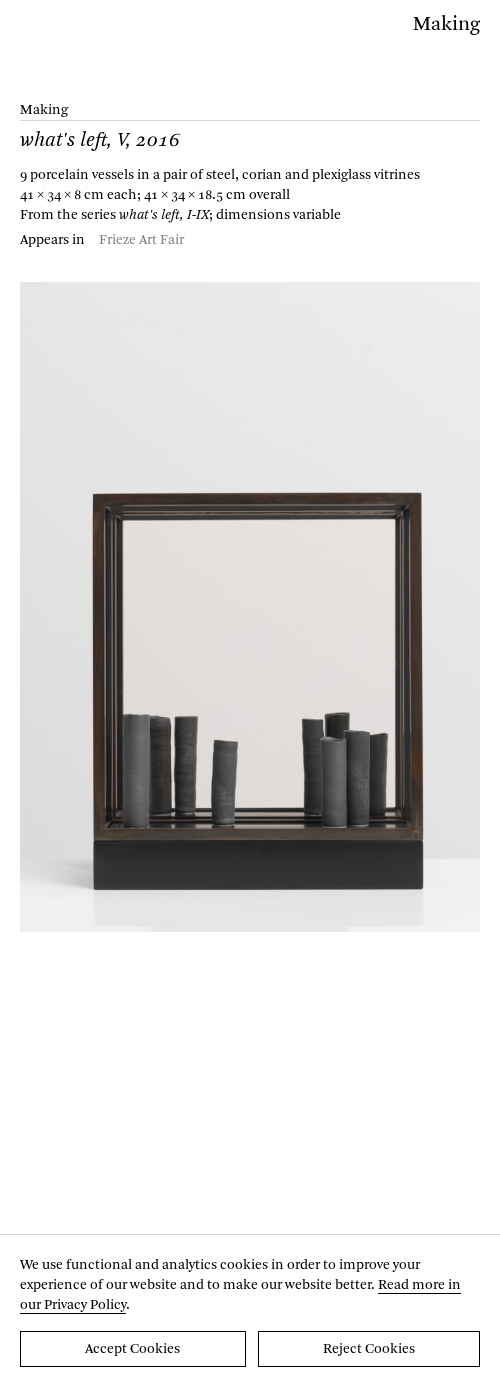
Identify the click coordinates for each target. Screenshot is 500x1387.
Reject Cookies (369, 1349)
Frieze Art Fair (141, 240)
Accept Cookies (132, 1349)
